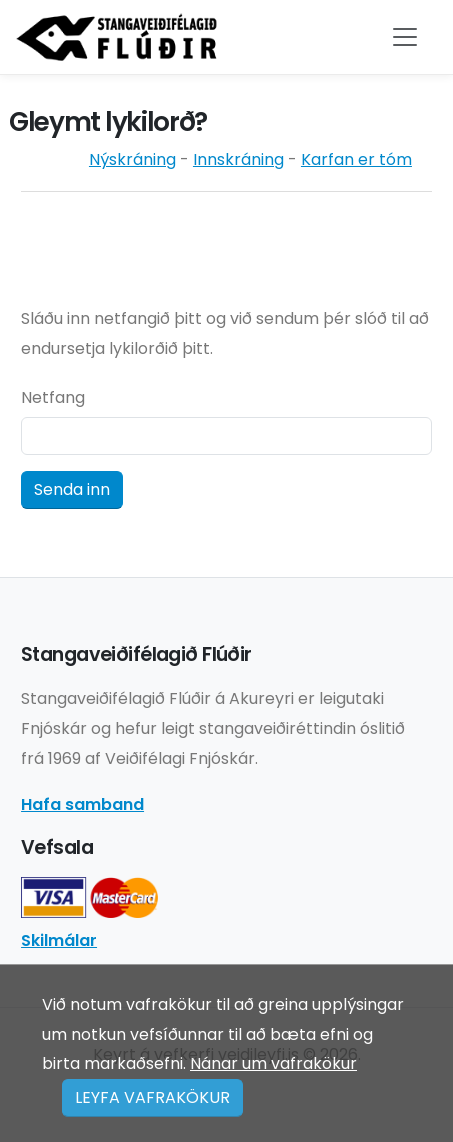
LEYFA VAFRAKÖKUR (152, 1097)
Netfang (53, 397)
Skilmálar (59, 940)
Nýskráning (132, 159)
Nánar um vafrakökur (273, 1063)
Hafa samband (82, 804)
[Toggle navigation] (405, 37)
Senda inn (72, 489)
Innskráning (238, 159)
